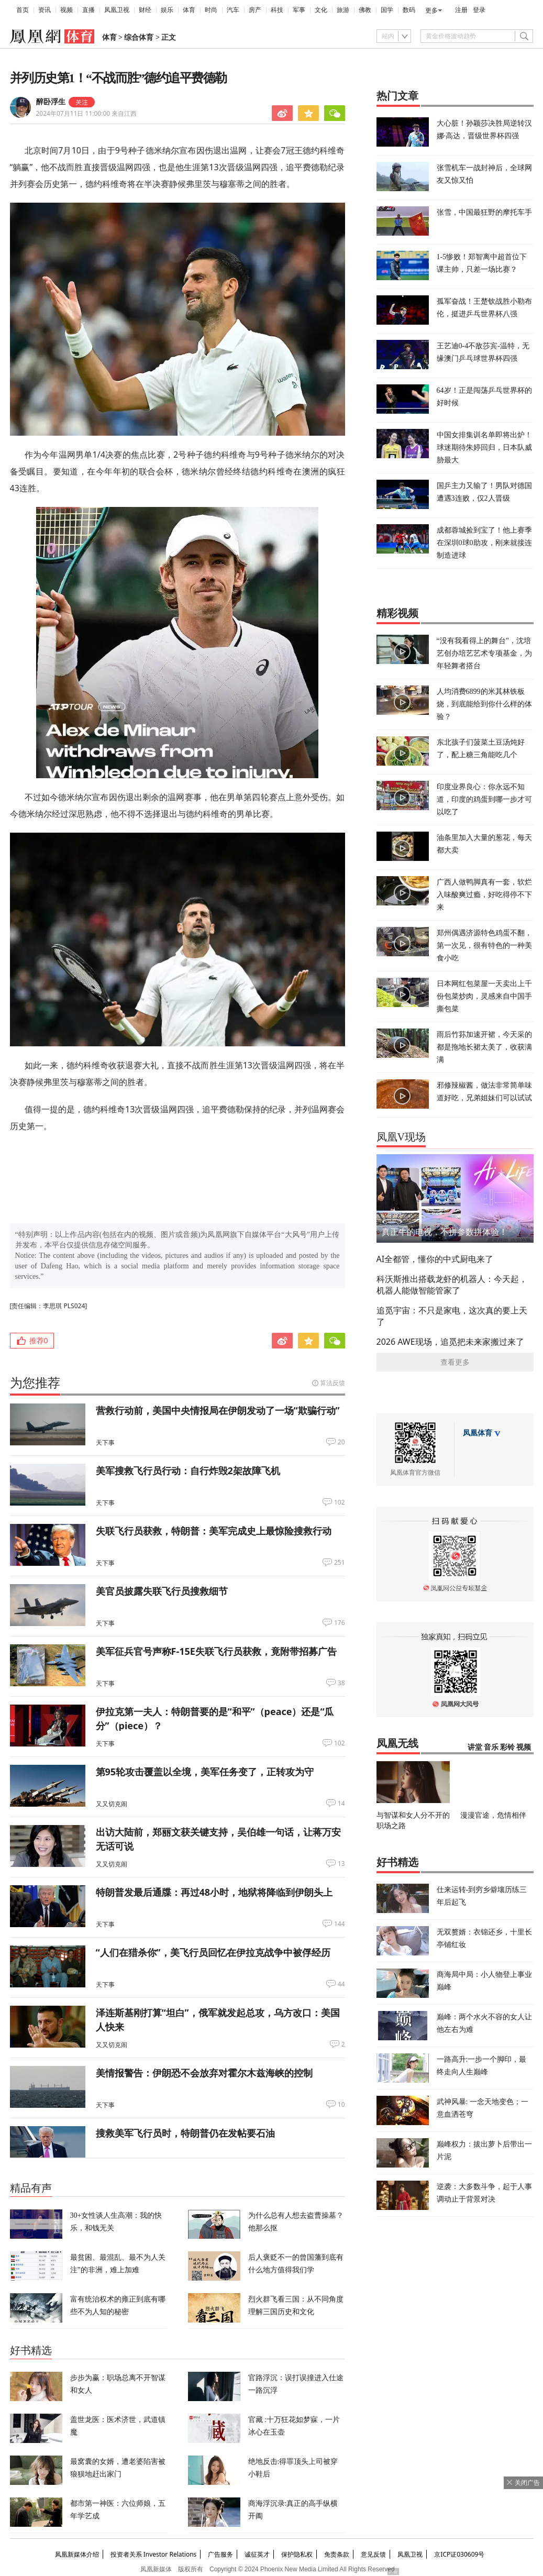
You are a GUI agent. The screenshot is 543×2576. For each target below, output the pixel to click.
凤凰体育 (477, 1433)
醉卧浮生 (50, 102)
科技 (277, 10)
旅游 (343, 10)
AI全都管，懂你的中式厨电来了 (435, 1259)
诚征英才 (257, 2554)
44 (341, 1984)
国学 (387, 10)
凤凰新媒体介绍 (77, 2554)
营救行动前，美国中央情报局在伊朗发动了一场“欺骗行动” (218, 1410)
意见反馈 (373, 2554)
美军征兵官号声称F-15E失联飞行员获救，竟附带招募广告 (216, 1651)
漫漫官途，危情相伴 (493, 1815)
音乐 (491, 1747)
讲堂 (475, 1747)
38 (341, 1683)
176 (339, 1623)
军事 (299, 10)
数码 (409, 10)
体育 (189, 10)
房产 (255, 10)
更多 (431, 10)
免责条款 (336, 2554)
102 (339, 1502)
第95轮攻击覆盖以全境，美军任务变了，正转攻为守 (205, 1771)
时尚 (211, 10)
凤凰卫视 (116, 10)
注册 (461, 10)
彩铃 (507, 1747)
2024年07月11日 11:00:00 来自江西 (86, 113)
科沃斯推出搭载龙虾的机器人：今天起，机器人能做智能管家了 (451, 1284)
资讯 (44, 10)
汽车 (233, 10)
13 (341, 1864)
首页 (22, 10)
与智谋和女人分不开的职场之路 (413, 1820)
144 (339, 1924)
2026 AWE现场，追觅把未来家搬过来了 (450, 1341)
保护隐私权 (297, 2554)
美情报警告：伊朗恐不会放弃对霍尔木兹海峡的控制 (204, 2072)
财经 (145, 10)
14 (341, 1803)
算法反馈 (332, 1382)
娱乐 (167, 10)
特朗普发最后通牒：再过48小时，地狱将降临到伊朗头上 (214, 1892)
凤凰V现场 (401, 1137)
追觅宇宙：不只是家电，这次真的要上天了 (451, 1316)
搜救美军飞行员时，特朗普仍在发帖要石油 (185, 2133)
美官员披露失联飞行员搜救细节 (162, 1591)
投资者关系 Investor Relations (153, 2554)
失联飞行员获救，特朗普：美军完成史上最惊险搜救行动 (213, 1530)
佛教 (365, 10)
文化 (321, 10)
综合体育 (138, 37)
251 (339, 1562)
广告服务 (220, 2554)
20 (341, 1442)
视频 (66, 10)
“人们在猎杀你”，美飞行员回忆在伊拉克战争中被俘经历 (213, 1952)
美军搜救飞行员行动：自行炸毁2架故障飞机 (188, 1470)
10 (341, 2104)
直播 (88, 10)
